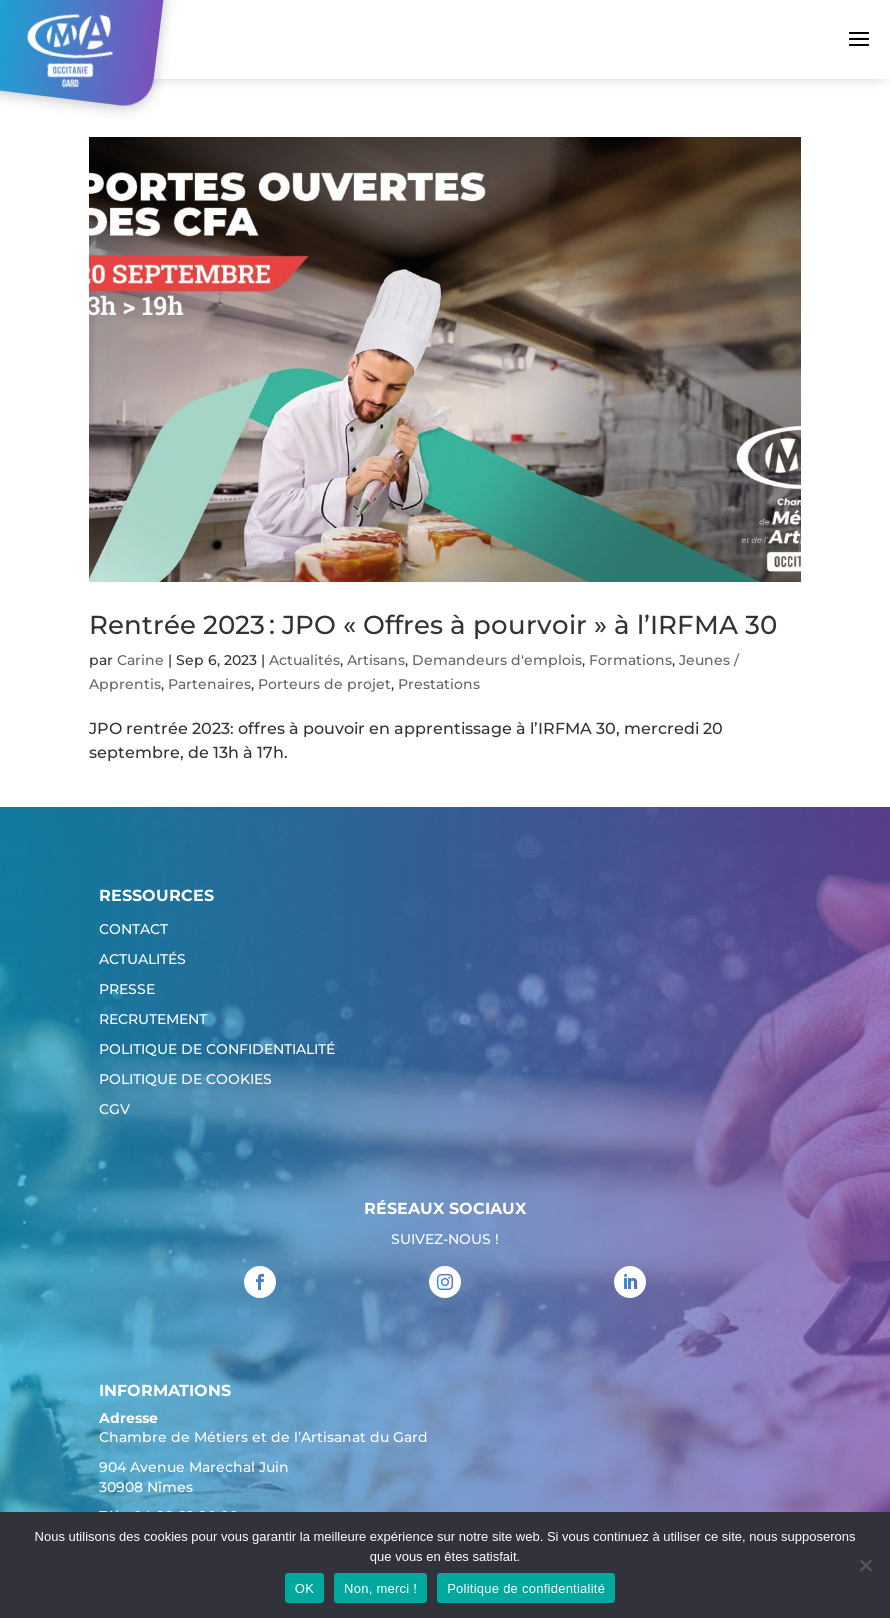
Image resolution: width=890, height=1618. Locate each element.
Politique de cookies (185, 1080)
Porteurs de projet (324, 684)
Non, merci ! (380, 1588)
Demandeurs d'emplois (497, 660)
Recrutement (153, 1020)
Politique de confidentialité (217, 1050)
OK (304, 1588)
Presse (127, 990)
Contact (133, 930)
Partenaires (209, 684)
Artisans (376, 660)
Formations (630, 660)
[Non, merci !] (865, 1565)
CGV (114, 1110)
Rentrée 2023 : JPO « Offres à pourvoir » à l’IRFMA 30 (433, 625)
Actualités (304, 660)
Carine (140, 660)
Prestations (439, 684)
